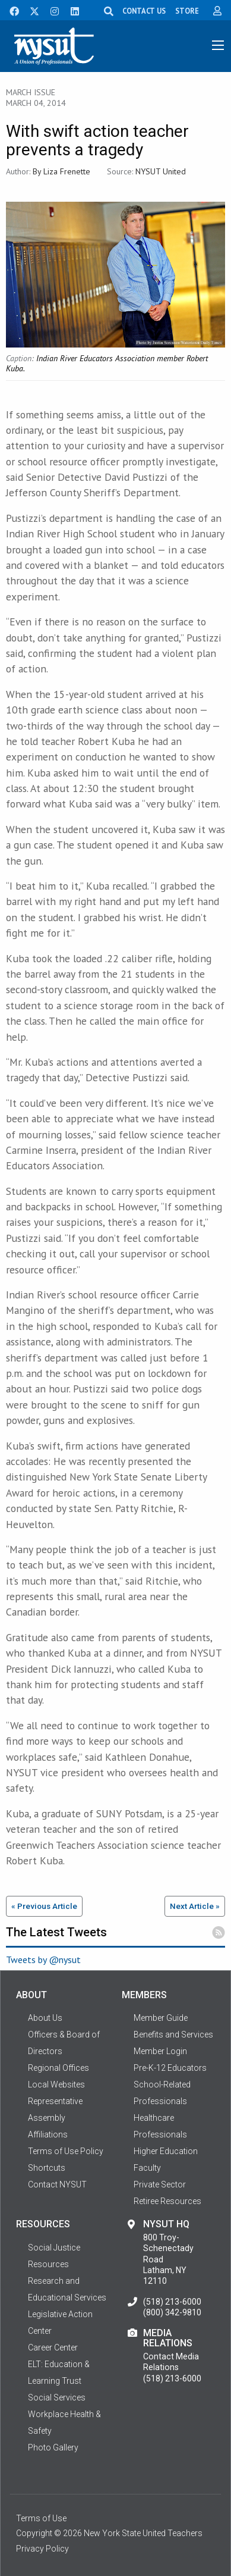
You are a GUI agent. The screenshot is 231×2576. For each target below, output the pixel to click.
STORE (187, 10)
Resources (48, 2264)
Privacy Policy (42, 2548)
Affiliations (48, 2134)
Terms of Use (41, 2518)
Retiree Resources (167, 2201)
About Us (45, 2018)
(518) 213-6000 (172, 2301)
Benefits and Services (173, 2034)
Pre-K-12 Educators (170, 2068)
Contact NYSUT (57, 2184)
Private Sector (160, 2184)
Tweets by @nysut (43, 1959)
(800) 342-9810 (172, 2312)
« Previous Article (44, 1906)
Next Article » (195, 1906)
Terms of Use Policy (65, 2151)
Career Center (53, 2347)
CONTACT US (144, 10)
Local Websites (56, 2084)
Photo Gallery (53, 2447)
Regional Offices (58, 2068)
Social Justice (54, 2247)
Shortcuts (46, 2168)
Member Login (160, 2051)
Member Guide (161, 2018)
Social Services (57, 2397)
